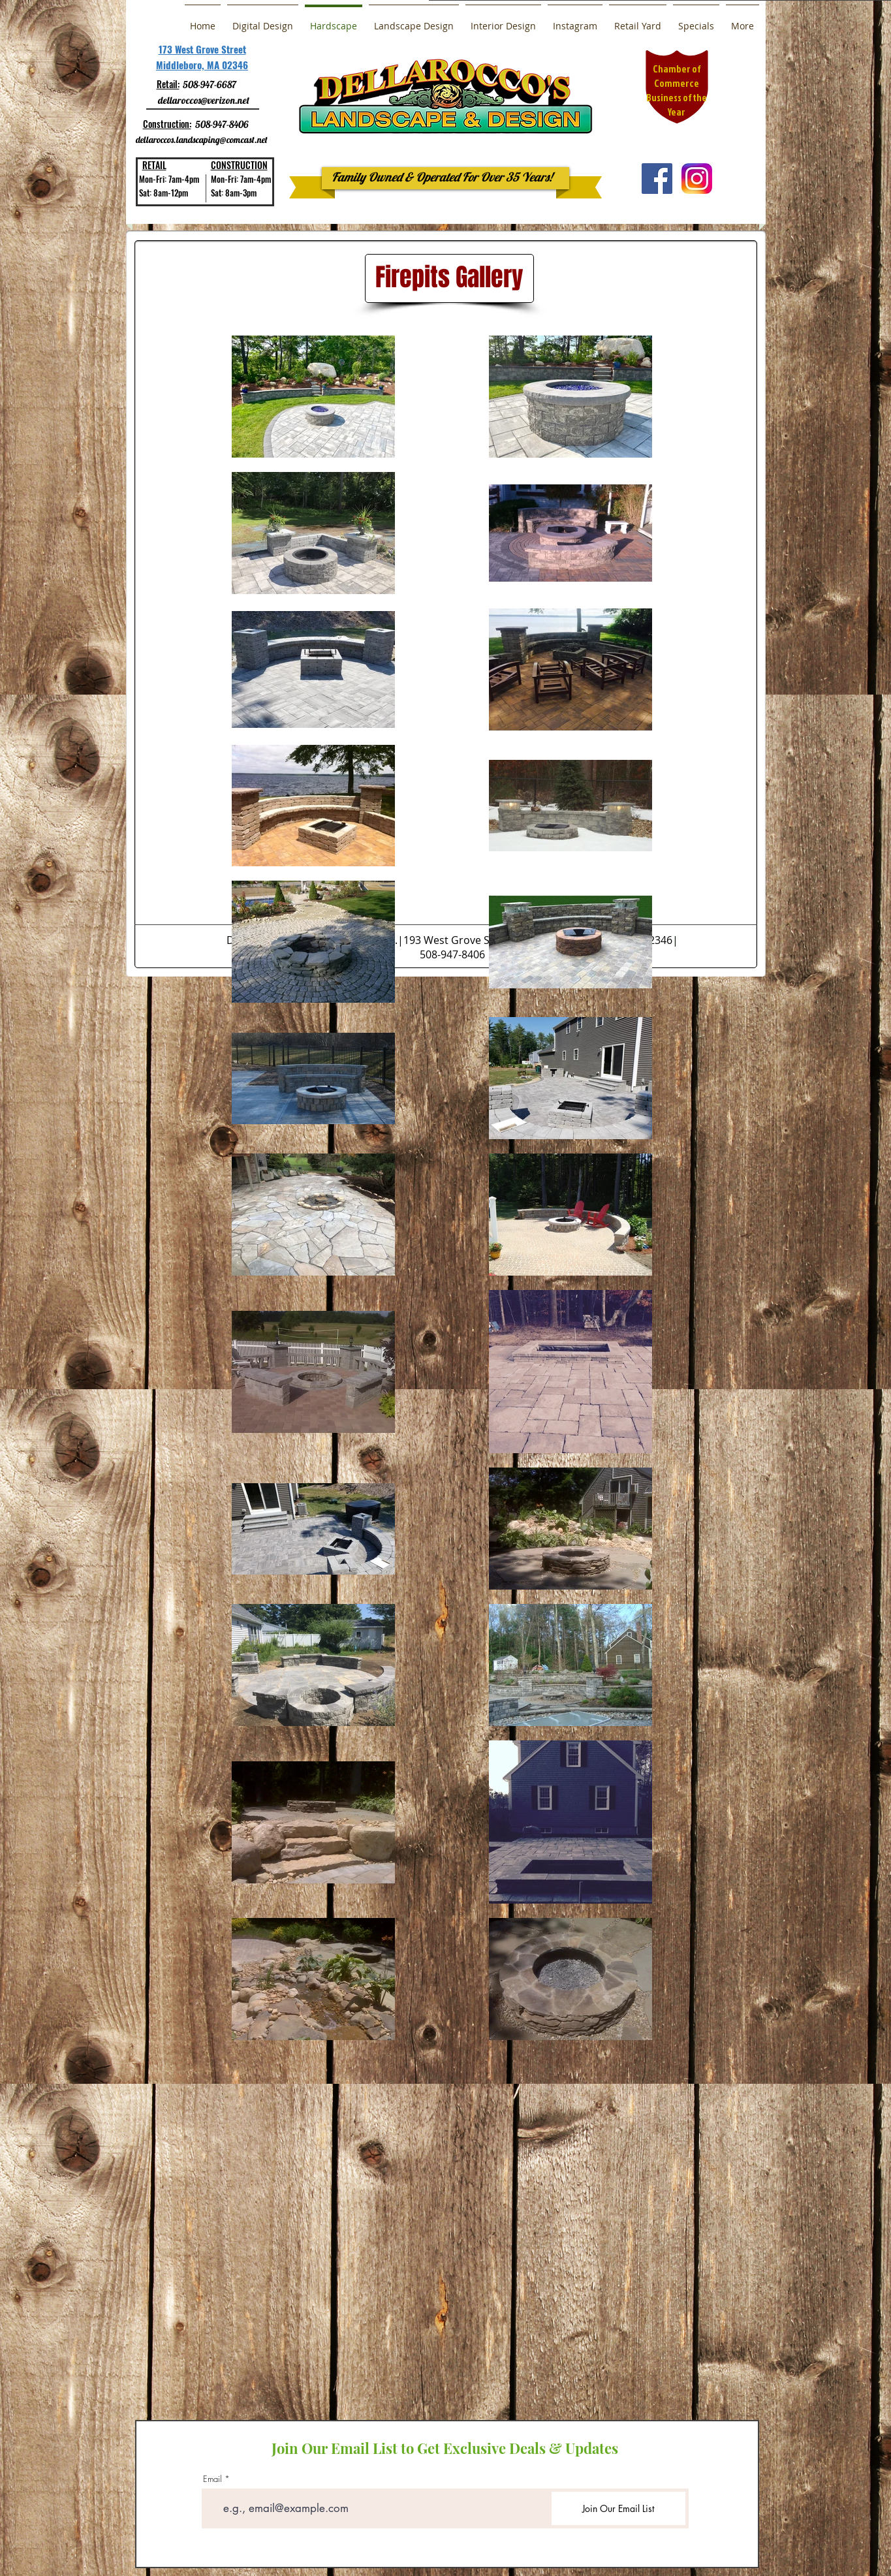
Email (212, 2479)
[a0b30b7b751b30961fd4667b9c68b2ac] (696, 178)
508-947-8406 (222, 124)
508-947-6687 (209, 84)
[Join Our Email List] (618, 2508)
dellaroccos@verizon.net (203, 100)
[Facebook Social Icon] (657, 178)
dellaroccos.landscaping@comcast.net (202, 140)
